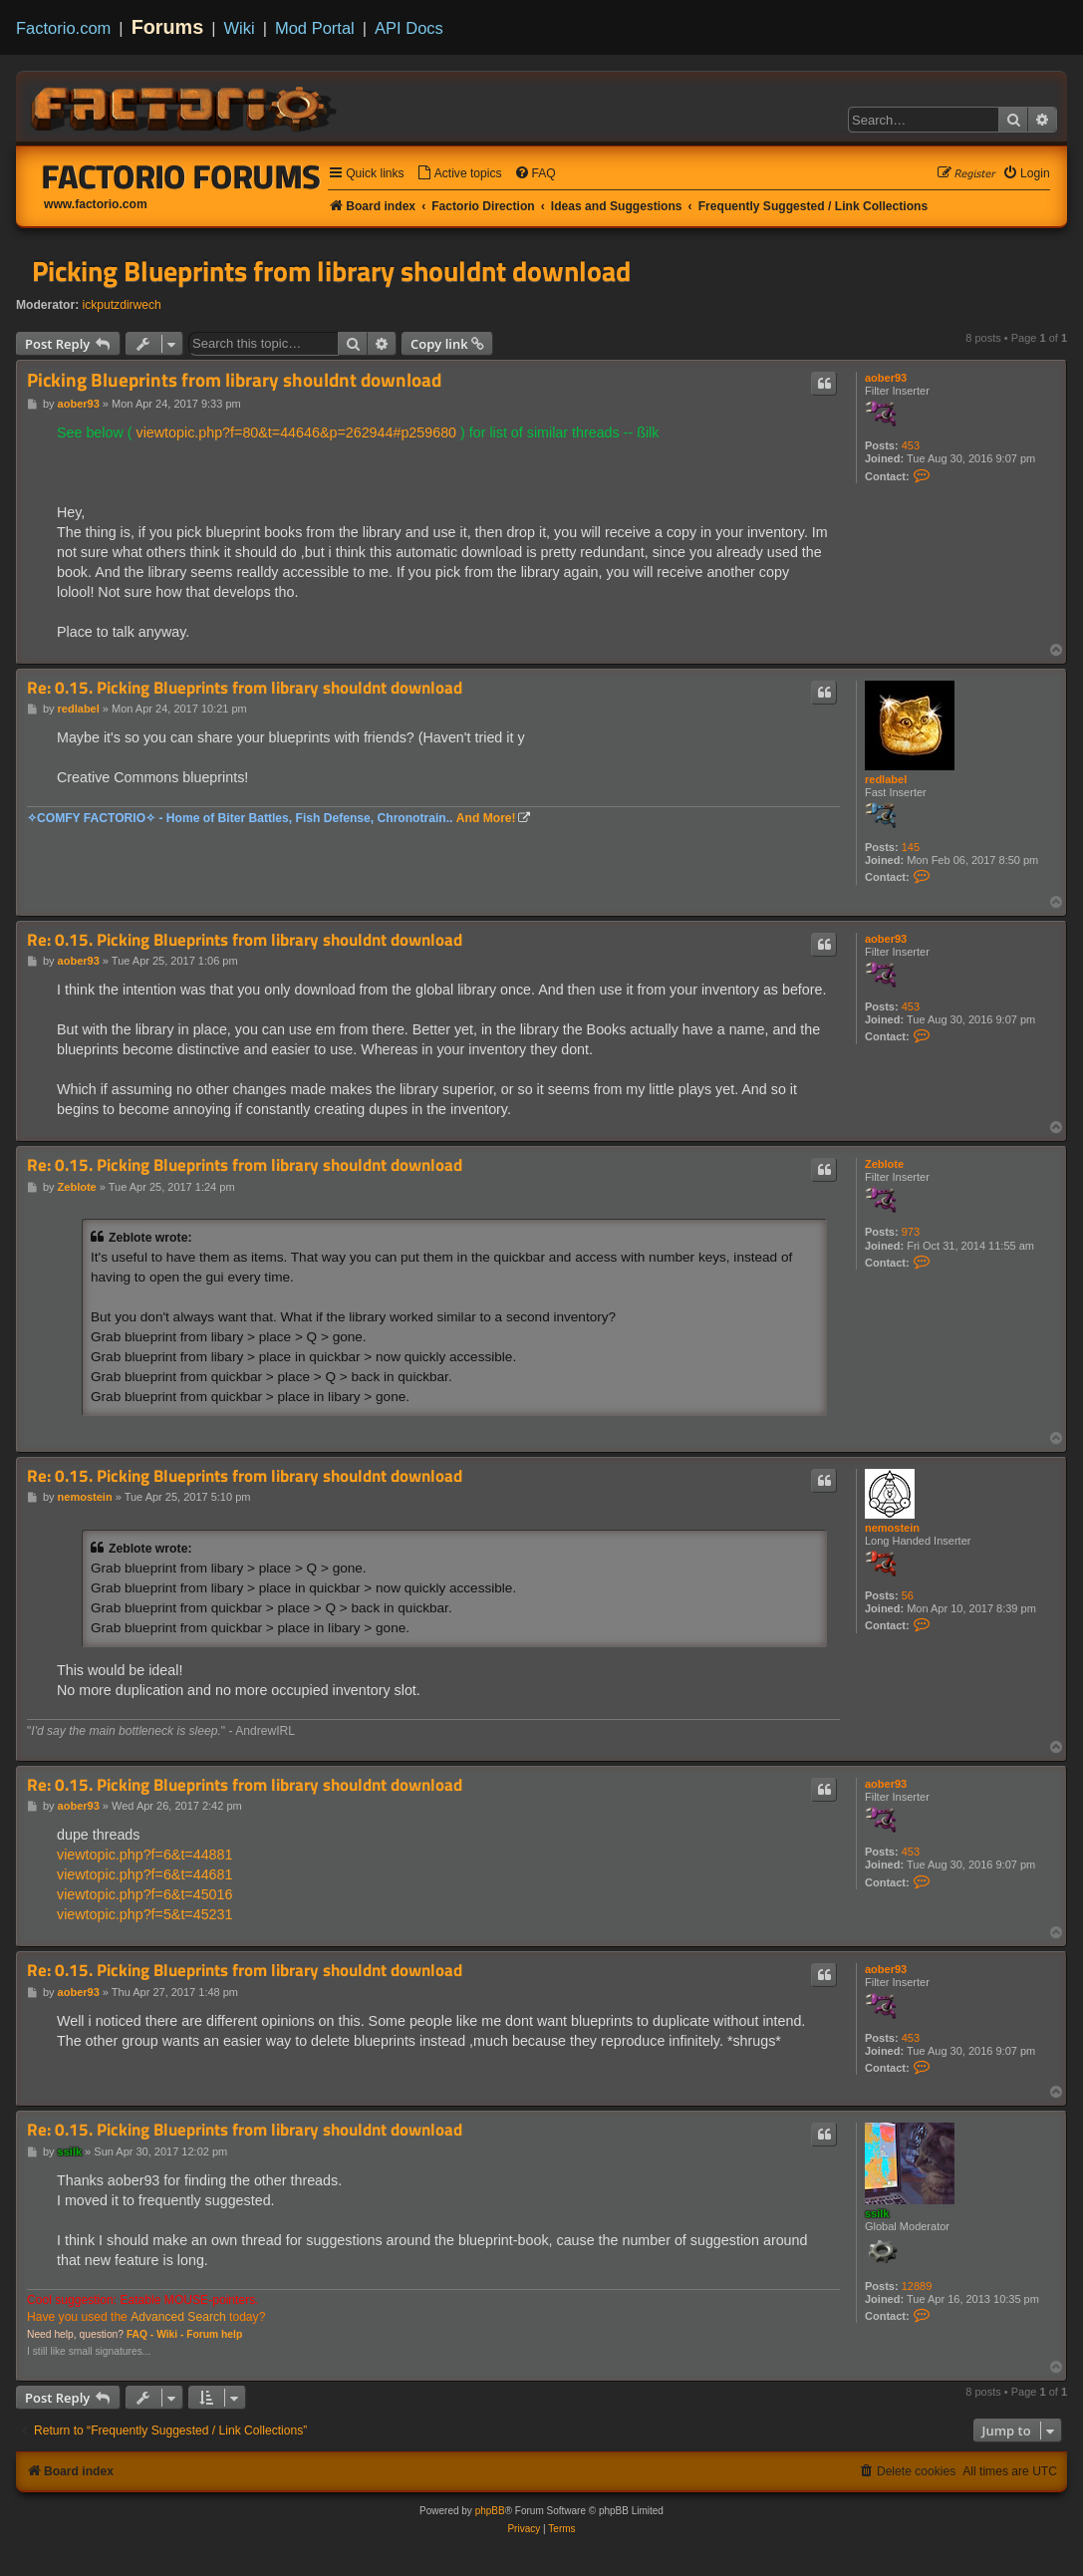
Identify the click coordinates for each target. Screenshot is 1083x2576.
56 (908, 1595)
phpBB (490, 2510)
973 (911, 1232)
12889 (917, 2286)
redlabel (886, 779)
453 (911, 445)
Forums (168, 27)
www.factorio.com (95, 204)
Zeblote (884, 1164)
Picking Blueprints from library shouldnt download (331, 271)
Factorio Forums (181, 176)
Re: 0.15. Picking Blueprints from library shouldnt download (244, 688)
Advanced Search (178, 2317)
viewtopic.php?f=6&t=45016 (144, 1894)
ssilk (877, 2213)
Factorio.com (63, 28)
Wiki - (169, 2334)
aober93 (886, 378)
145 (911, 847)
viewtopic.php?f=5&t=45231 (144, 1914)
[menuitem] (459, 173)
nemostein (892, 1528)
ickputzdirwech (122, 305)
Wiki (239, 28)
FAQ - (140, 2334)
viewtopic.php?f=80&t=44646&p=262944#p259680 (295, 432)
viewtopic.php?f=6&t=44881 (144, 1854)
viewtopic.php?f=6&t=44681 (144, 1874)
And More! (486, 818)
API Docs (409, 28)
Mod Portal (315, 28)
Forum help (214, 2334)
